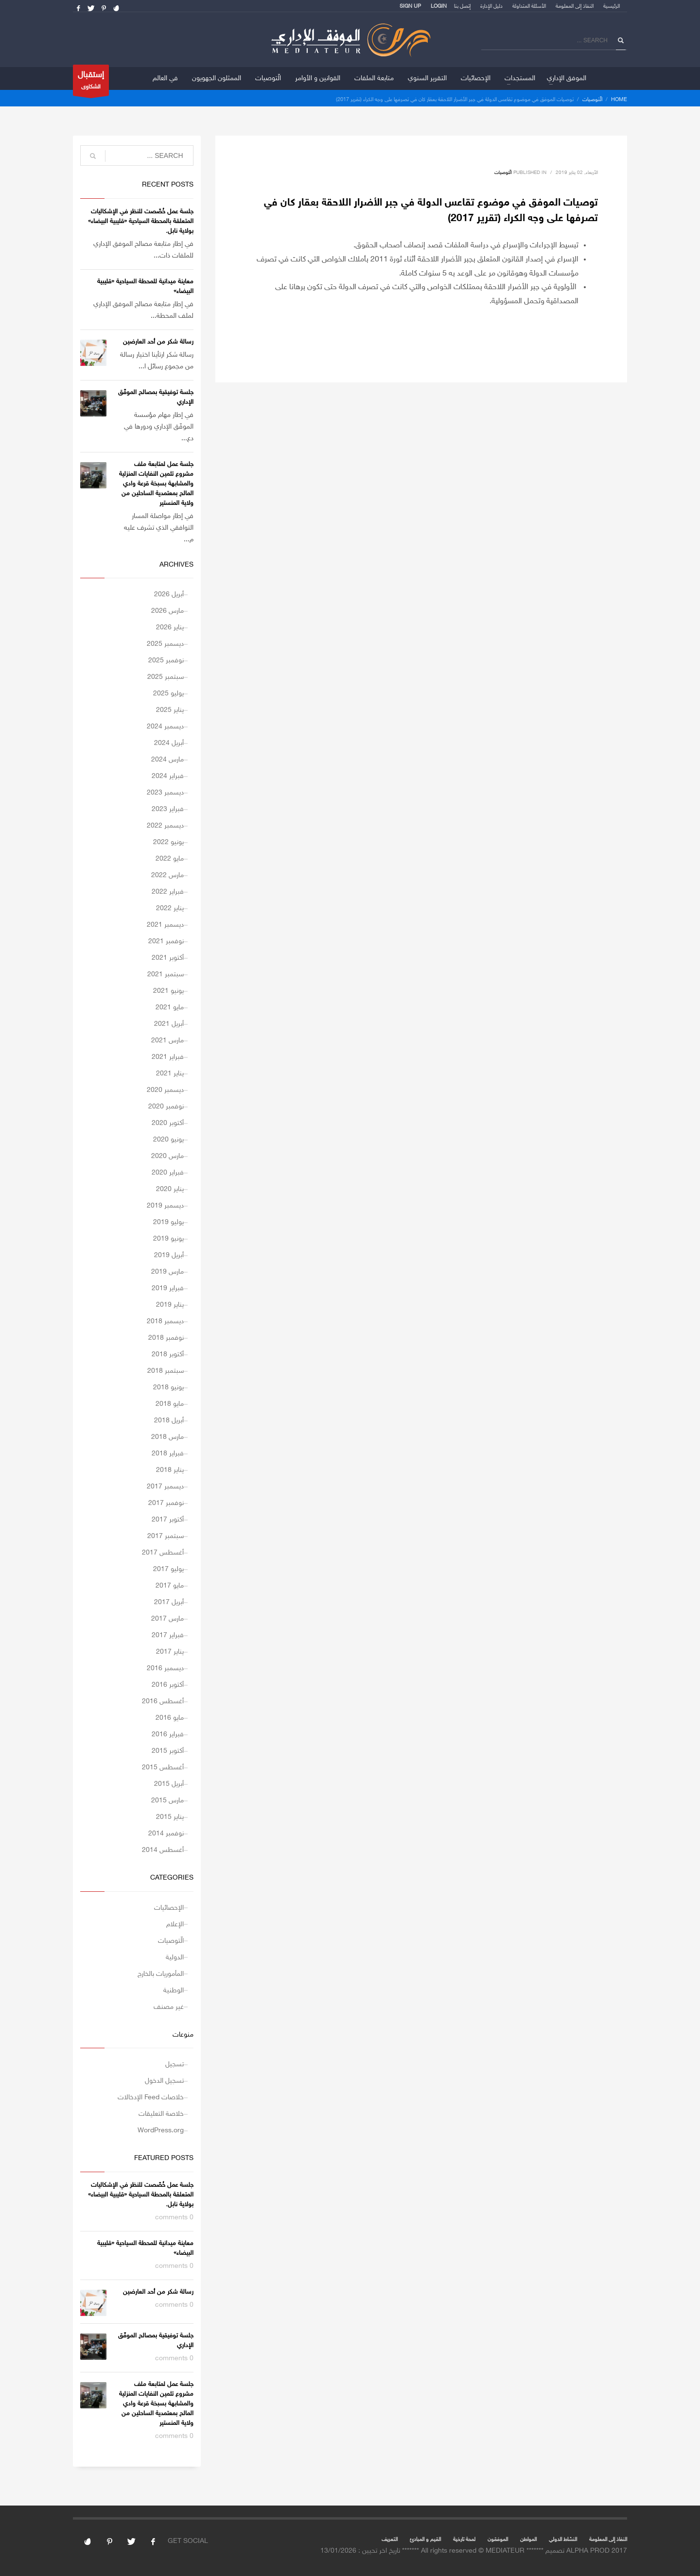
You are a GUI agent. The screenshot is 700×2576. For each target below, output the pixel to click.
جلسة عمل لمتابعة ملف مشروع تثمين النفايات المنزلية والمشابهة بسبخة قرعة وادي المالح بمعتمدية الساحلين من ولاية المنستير (156, 484)
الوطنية (173, 1991)
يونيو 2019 (168, 1239)
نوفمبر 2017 (166, 1503)
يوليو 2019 (168, 1222)
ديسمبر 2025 (165, 644)
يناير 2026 (170, 627)
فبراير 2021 (168, 1057)
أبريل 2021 (169, 1024)
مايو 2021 (170, 1007)
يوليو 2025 (168, 694)
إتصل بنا (462, 6)
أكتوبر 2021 (168, 958)
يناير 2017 (170, 1652)
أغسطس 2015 (163, 1767)
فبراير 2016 (168, 1734)
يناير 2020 (170, 1189)
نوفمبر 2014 (166, 1834)
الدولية (175, 1958)
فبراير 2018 (168, 1454)
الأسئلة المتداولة (529, 6)
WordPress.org (161, 2130)
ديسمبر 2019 (165, 1206)
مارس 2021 (167, 1041)
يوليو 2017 (168, 1569)
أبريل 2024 (169, 743)
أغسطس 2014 (163, 1850)
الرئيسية (611, 6)
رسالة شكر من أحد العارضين (158, 342)
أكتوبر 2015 (168, 1751)
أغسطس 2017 (163, 1553)
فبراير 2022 (168, 892)
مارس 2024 (167, 760)
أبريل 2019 (169, 1255)
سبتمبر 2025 (165, 677)
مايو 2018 (170, 1404)
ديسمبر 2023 (165, 793)
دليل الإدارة (491, 6)
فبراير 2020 (168, 1173)
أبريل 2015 (169, 1784)
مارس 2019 (167, 1272)
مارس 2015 (167, 1801)
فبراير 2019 (168, 1288)
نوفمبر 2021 (166, 941)
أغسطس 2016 (163, 1701)
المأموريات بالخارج (161, 1974)
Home (619, 100)
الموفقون (498, 2540)
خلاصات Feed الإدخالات (151, 2097)
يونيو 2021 (168, 991)
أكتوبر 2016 (168, 1685)
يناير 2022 (170, 908)
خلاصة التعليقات (161, 2114)
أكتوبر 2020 (168, 1123)
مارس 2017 (167, 1619)
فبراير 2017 (168, 1635)
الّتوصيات (592, 100)
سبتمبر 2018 (165, 1371)
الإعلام (175, 1924)
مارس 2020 (167, 1156)
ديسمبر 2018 (165, 1321)
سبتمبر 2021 (165, 974)
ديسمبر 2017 (165, 1487)
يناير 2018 (170, 1470)
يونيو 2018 (168, 1387)
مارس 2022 (167, 875)
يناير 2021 (170, 1074)
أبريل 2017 (169, 1602)
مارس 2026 (167, 611)
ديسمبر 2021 (165, 925)
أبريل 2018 (169, 1421)
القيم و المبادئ (425, 2540)
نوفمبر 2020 (166, 1107)
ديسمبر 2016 (165, 1668)
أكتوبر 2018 (168, 1354)
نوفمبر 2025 (166, 661)
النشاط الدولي (563, 2540)
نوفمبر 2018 (166, 1338)
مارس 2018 (167, 1437)
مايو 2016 (170, 1718)
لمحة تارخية (464, 2540)
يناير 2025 (170, 710)
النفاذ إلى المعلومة (575, 6)
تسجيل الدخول (164, 2081)
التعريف (390, 2540)
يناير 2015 (170, 1817)
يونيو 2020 (168, 1140)
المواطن (528, 2540)
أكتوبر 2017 (168, 1520)
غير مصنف (169, 2007)
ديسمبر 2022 (165, 826)
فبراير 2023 (168, 809)
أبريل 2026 (169, 594)
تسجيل (174, 2064)
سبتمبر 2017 (165, 1536)
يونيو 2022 (168, 842)
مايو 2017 (170, 1586)
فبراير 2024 (168, 776)
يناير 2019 (170, 1305)
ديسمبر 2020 (165, 1090)
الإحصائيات (169, 1908)
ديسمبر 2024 (165, 727)
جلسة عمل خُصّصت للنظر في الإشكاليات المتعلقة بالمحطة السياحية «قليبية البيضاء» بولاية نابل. (140, 221)
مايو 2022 (170, 859)
